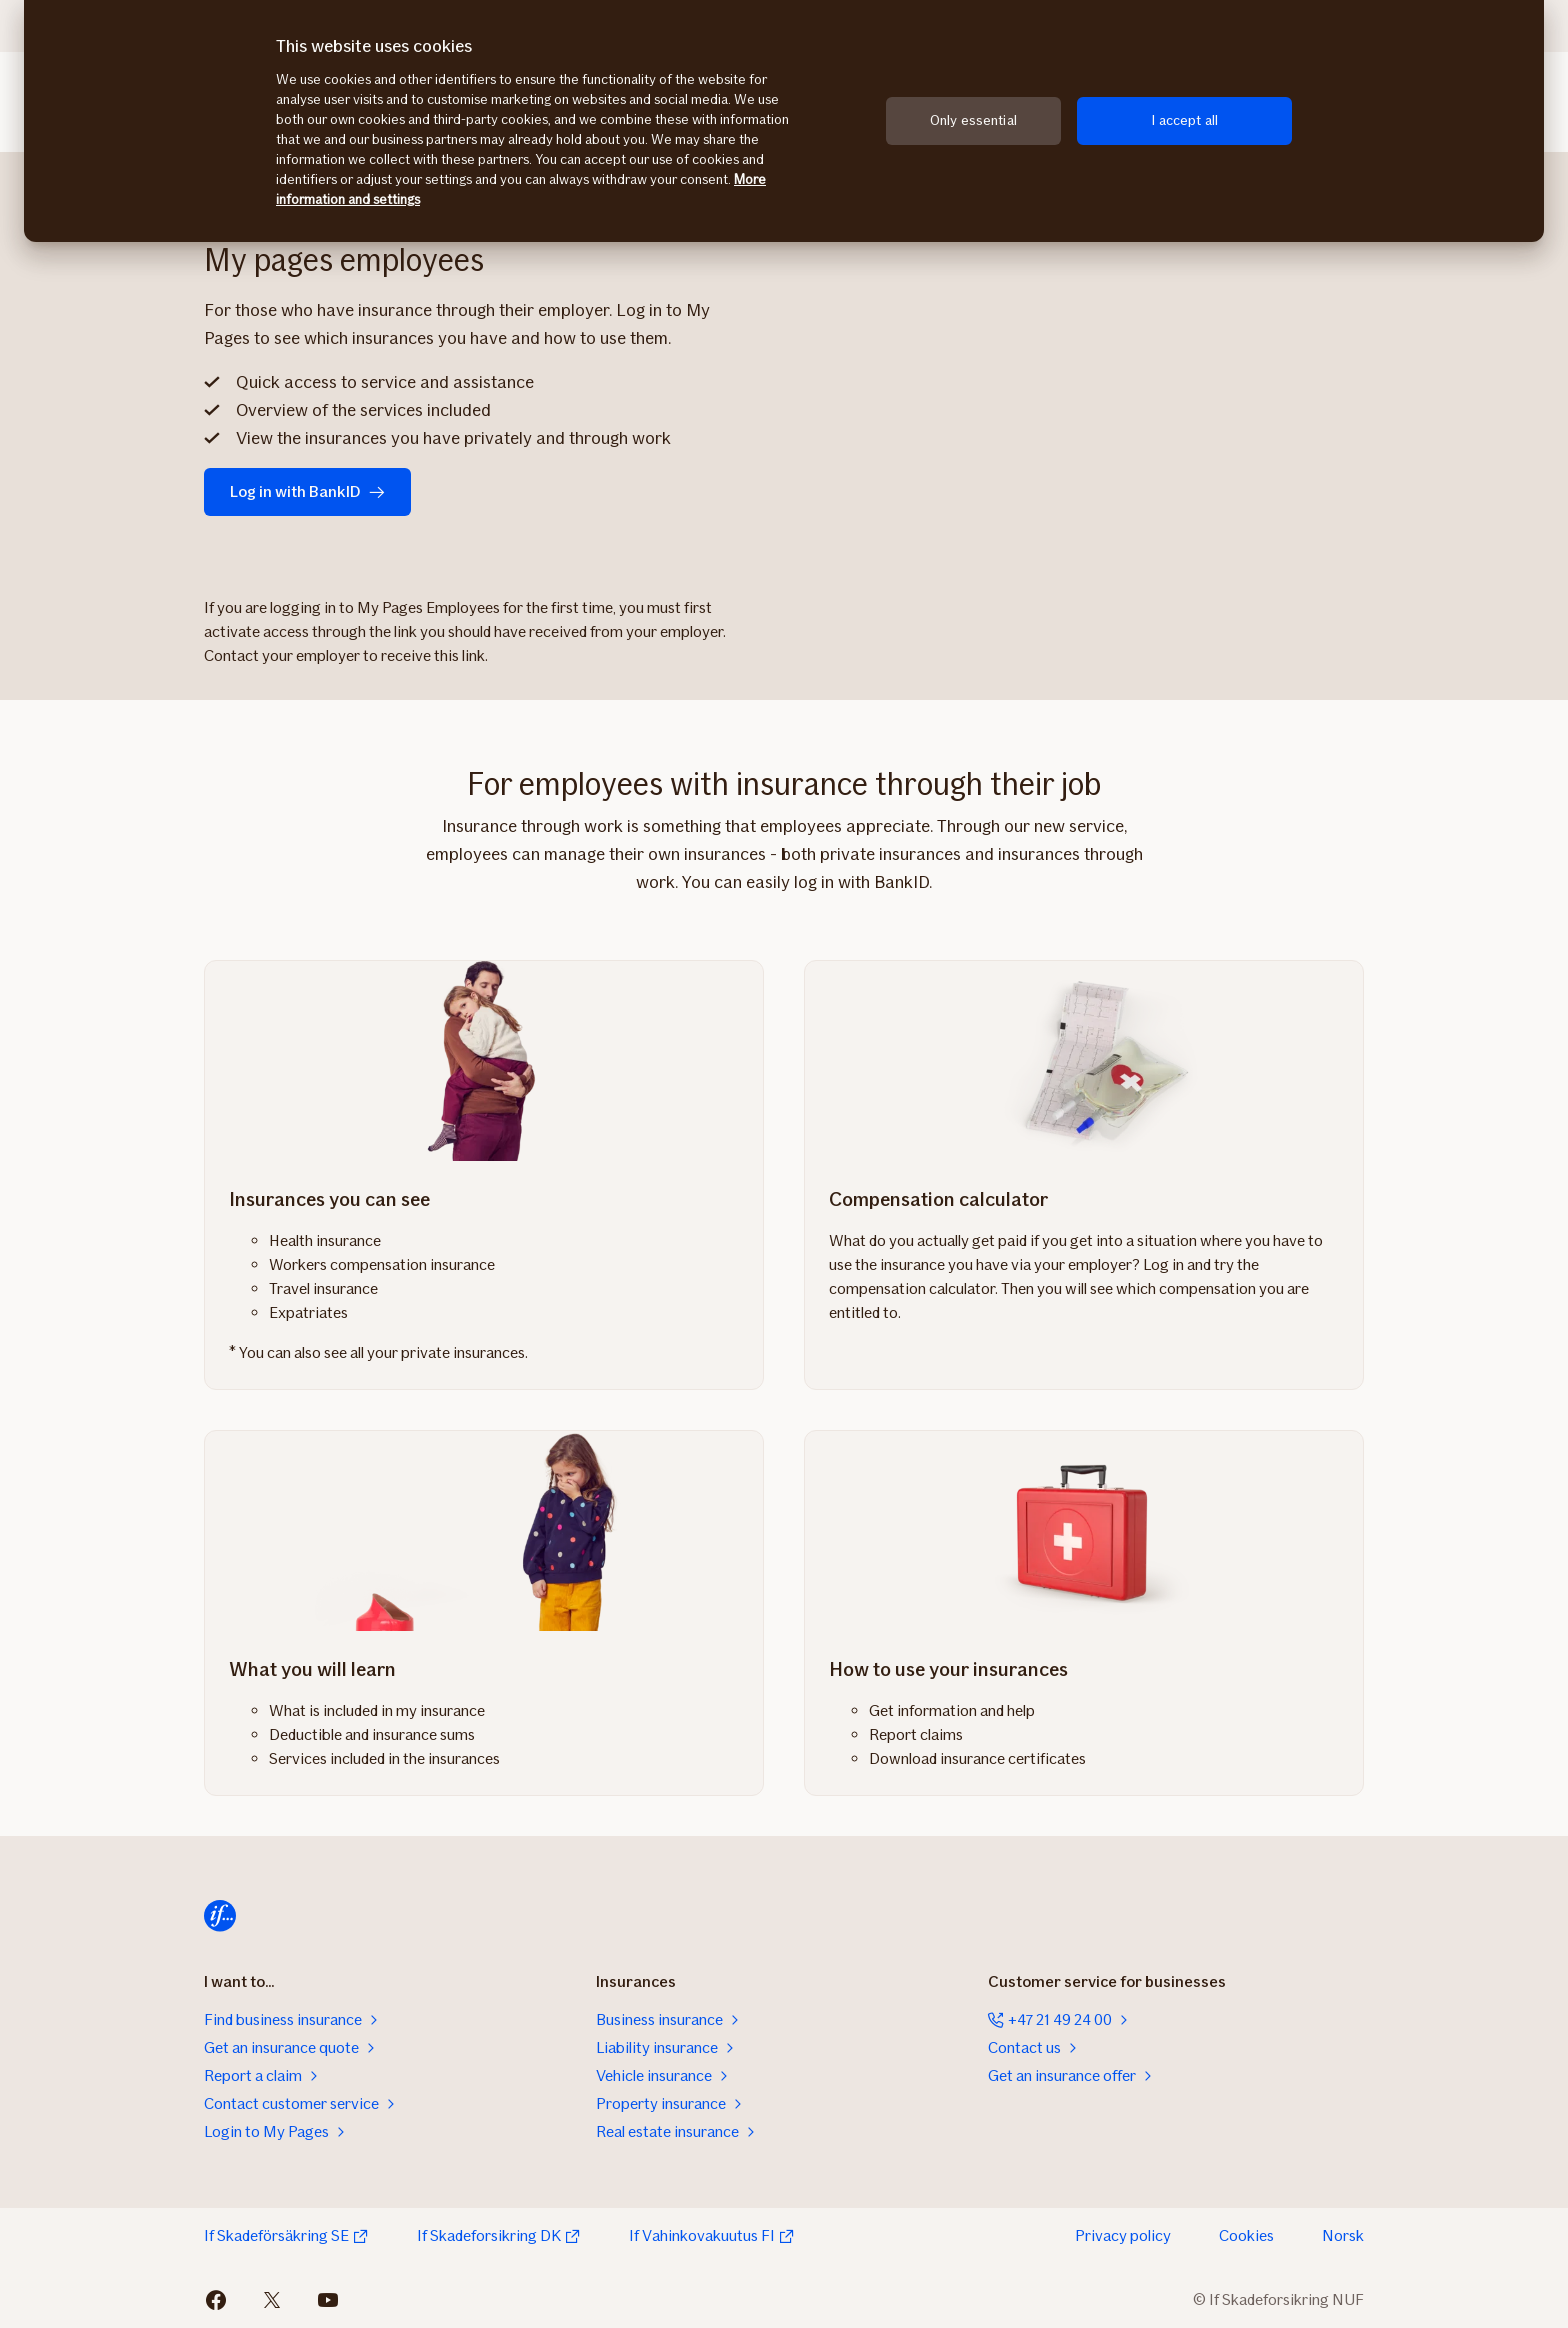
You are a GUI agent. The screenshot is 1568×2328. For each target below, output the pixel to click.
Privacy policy (1123, 2235)
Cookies (1246, 2235)
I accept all (1184, 120)
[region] (784, 121)
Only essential (973, 120)
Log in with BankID (307, 491)
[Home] (220, 1916)
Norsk (1343, 2235)
